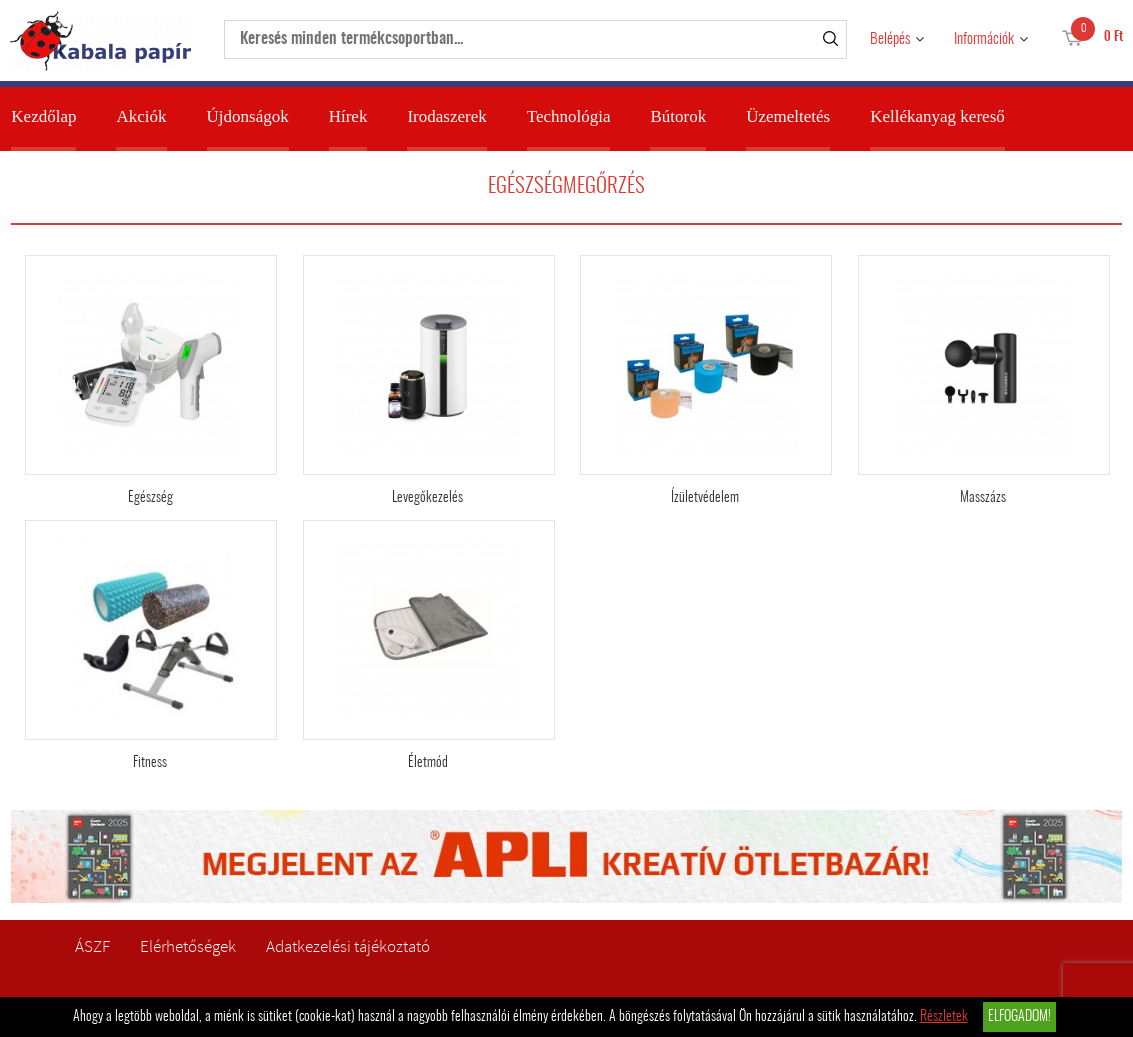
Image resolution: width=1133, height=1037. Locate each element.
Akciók (141, 116)
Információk (984, 39)
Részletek (944, 1017)
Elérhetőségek (188, 946)
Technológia (569, 116)
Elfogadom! (1019, 1017)
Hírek (348, 116)
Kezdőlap (43, 116)
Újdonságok (248, 116)
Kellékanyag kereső (937, 116)
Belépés (890, 39)
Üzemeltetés (788, 116)
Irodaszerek (446, 116)
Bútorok (678, 116)
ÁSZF (92, 946)
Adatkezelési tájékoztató (348, 946)
